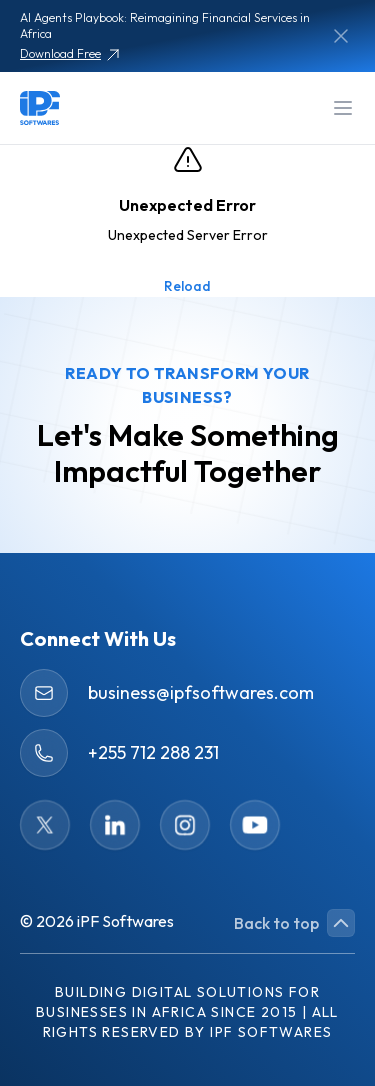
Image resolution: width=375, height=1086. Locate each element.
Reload (187, 286)
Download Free (70, 54)
